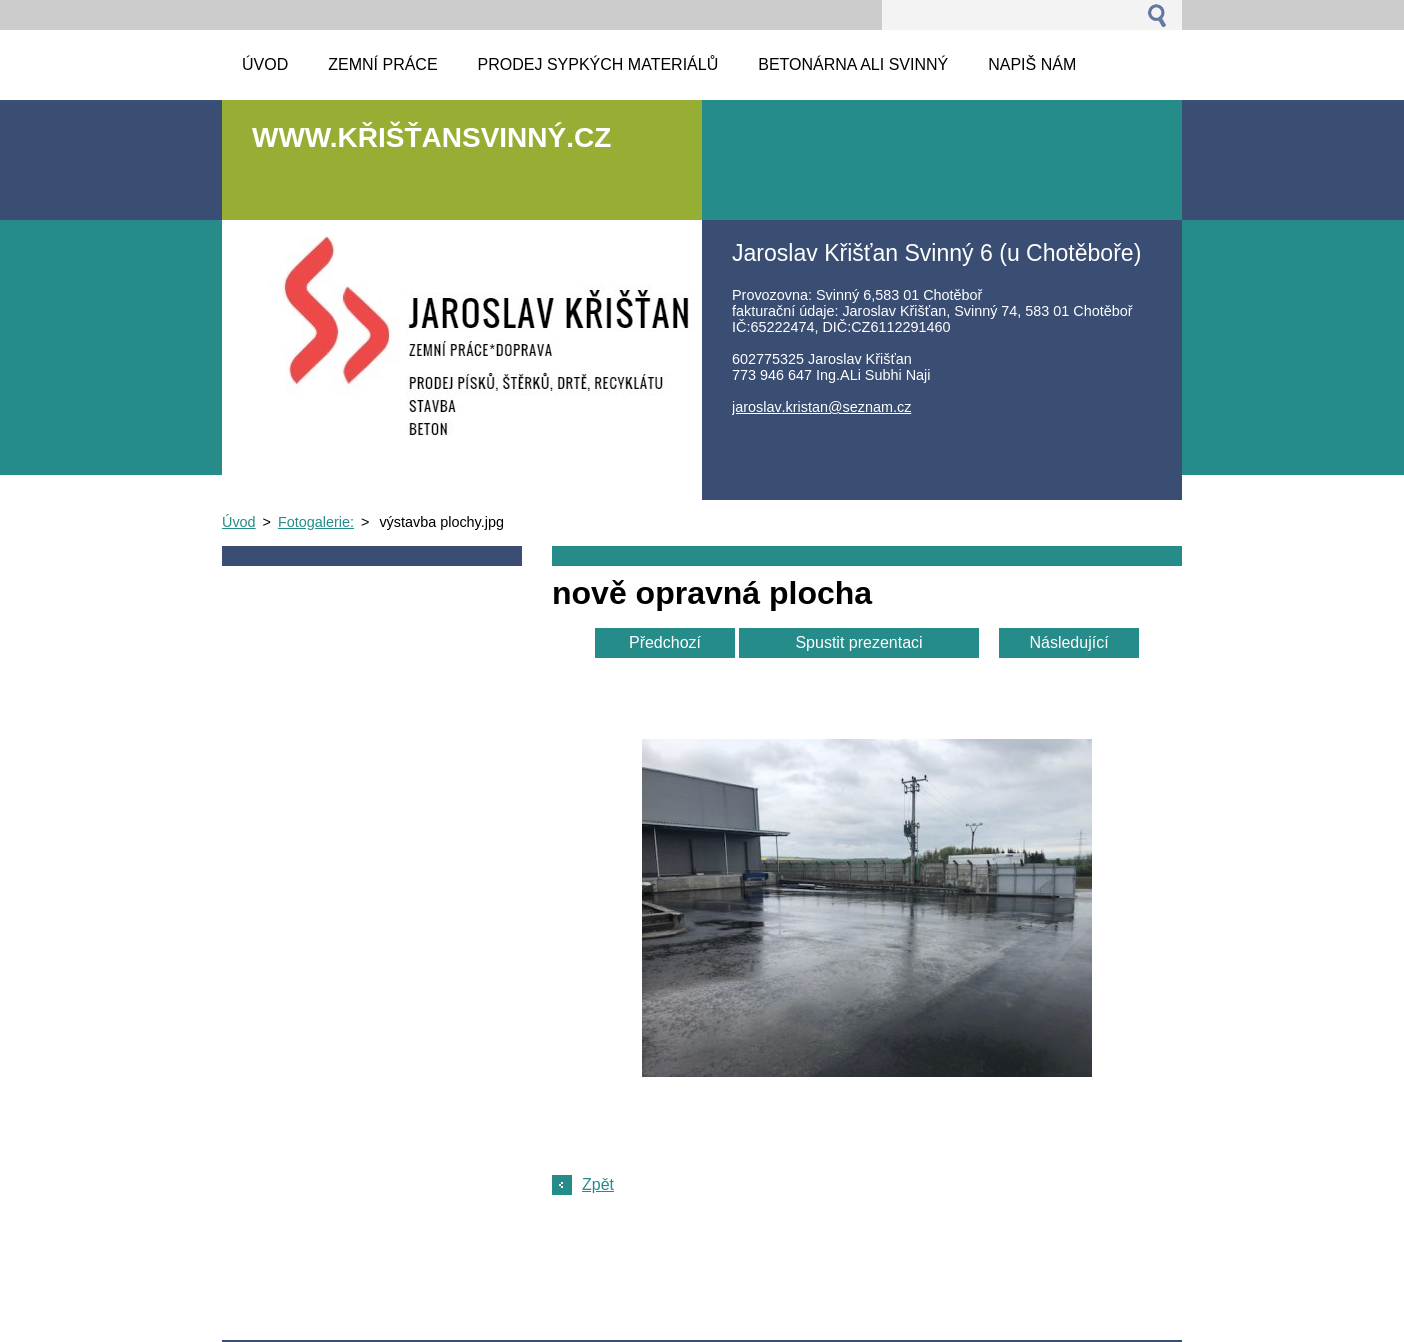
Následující (1068, 642)
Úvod (239, 522)
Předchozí (665, 642)
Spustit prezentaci (858, 642)
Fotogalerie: (316, 522)
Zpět (598, 1184)
